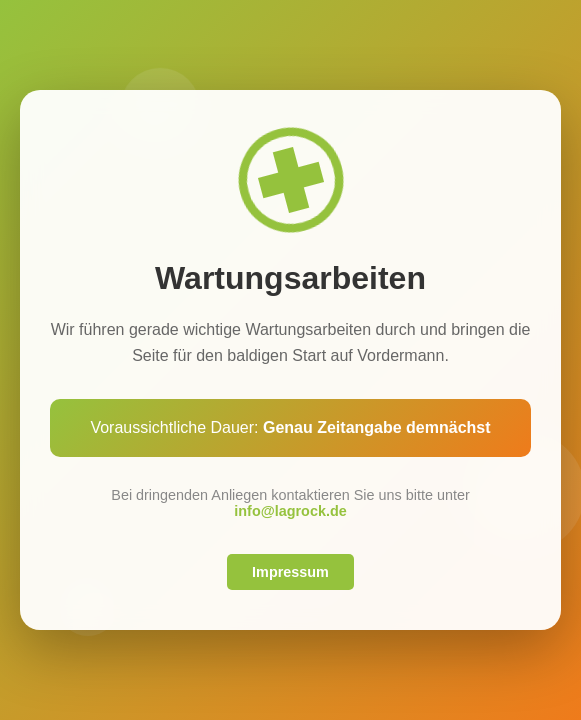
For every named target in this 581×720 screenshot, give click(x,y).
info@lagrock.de (290, 511)
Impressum (290, 572)
